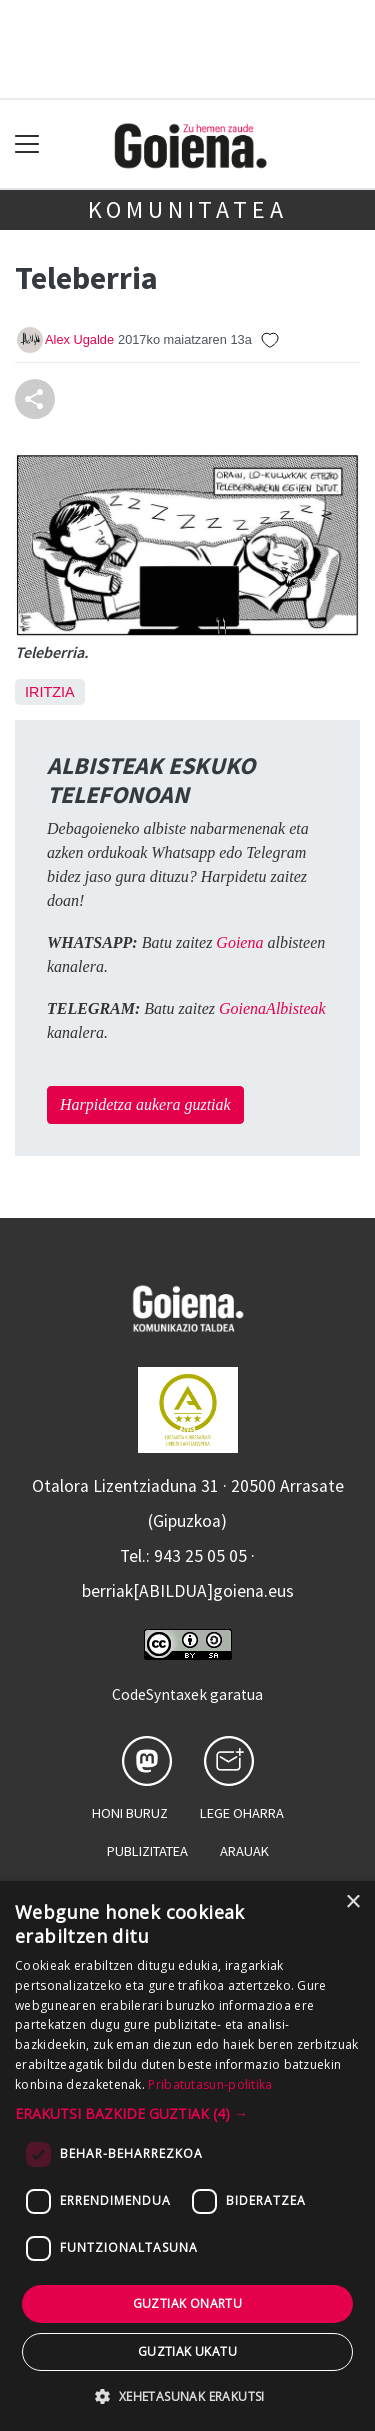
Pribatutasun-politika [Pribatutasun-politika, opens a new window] (210, 2084)
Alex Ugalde (79, 339)
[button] (187, 2113)
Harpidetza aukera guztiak (145, 1104)
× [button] (352, 1902)
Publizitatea (147, 1851)
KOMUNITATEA (188, 209)
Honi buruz (130, 1813)
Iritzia (50, 692)
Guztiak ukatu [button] (187, 2351)
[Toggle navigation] (27, 144)
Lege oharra (242, 1813)
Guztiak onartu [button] (188, 2303)
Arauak (244, 1851)
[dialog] (187, 2156)
